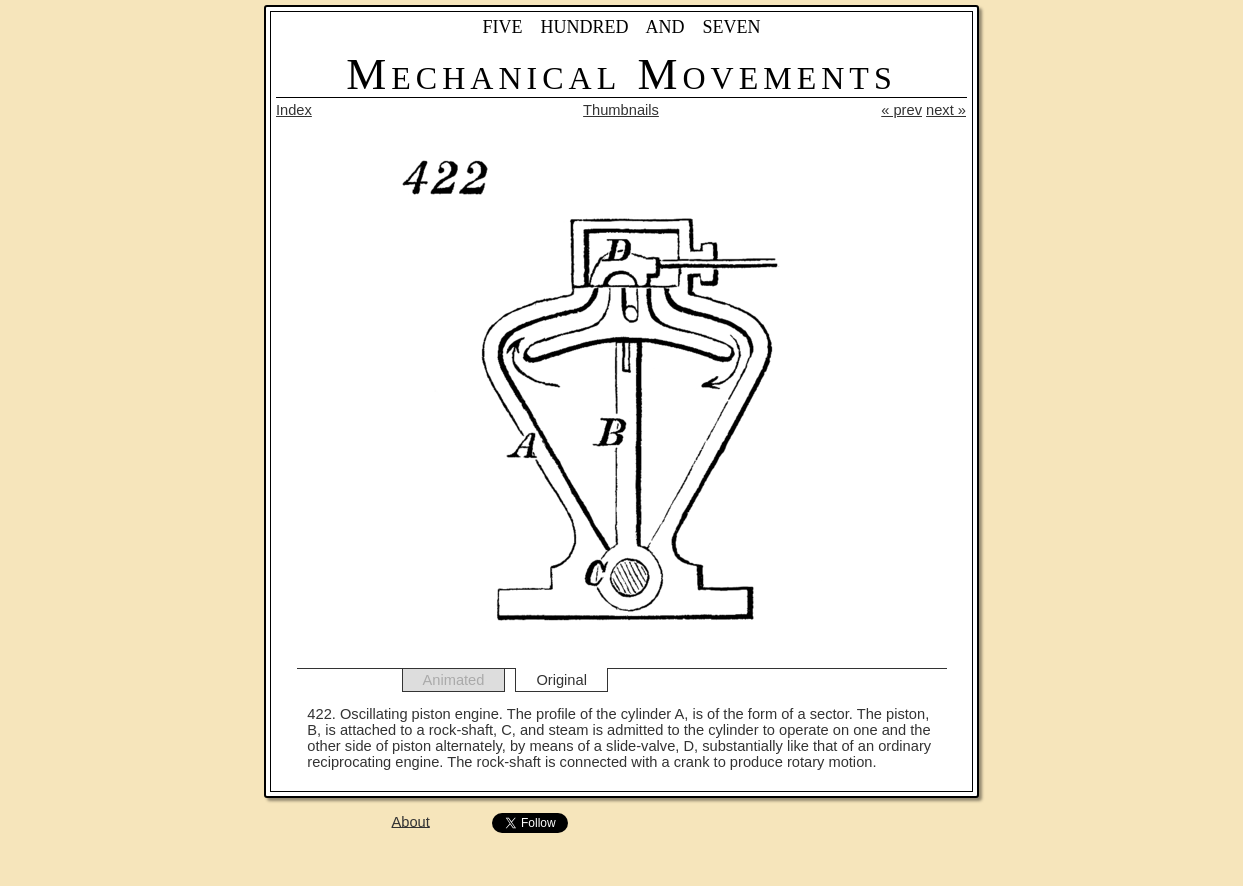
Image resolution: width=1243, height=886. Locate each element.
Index (294, 110)
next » (946, 110)
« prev (901, 110)
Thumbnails (621, 110)
